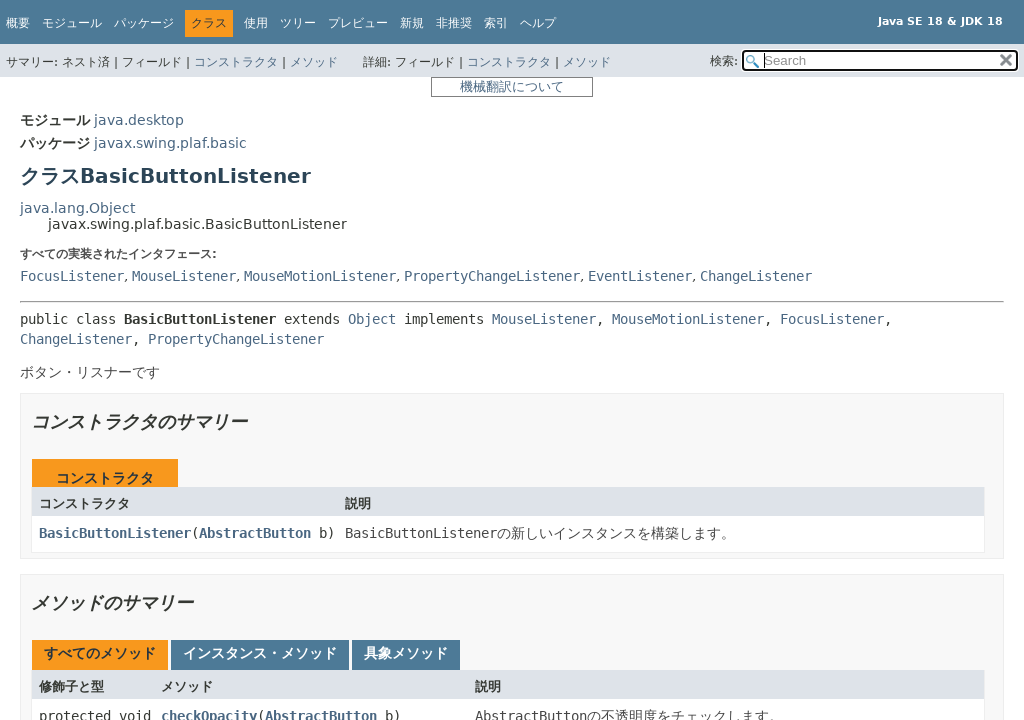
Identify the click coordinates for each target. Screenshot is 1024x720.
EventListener (640, 276)
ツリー (298, 23)
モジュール (72, 23)
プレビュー (358, 23)
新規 (412, 23)
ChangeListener (756, 276)
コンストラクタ (236, 62)
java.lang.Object (77, 208)
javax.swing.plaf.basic (170, 143)
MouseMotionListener (320, 276)
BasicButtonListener (115, 533)
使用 (256, 23)
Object (372, 319)
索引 (496, 23)
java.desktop (139, 120)
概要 (18, 23)
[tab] (100, 655)
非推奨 (454, 23)
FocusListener (72, 276)
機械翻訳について (512, 86)
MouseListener (184, 276)
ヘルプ (538, 23)
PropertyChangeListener (492, 276)
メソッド (314, 62)
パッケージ (144, 23)
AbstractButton (255, 533)
